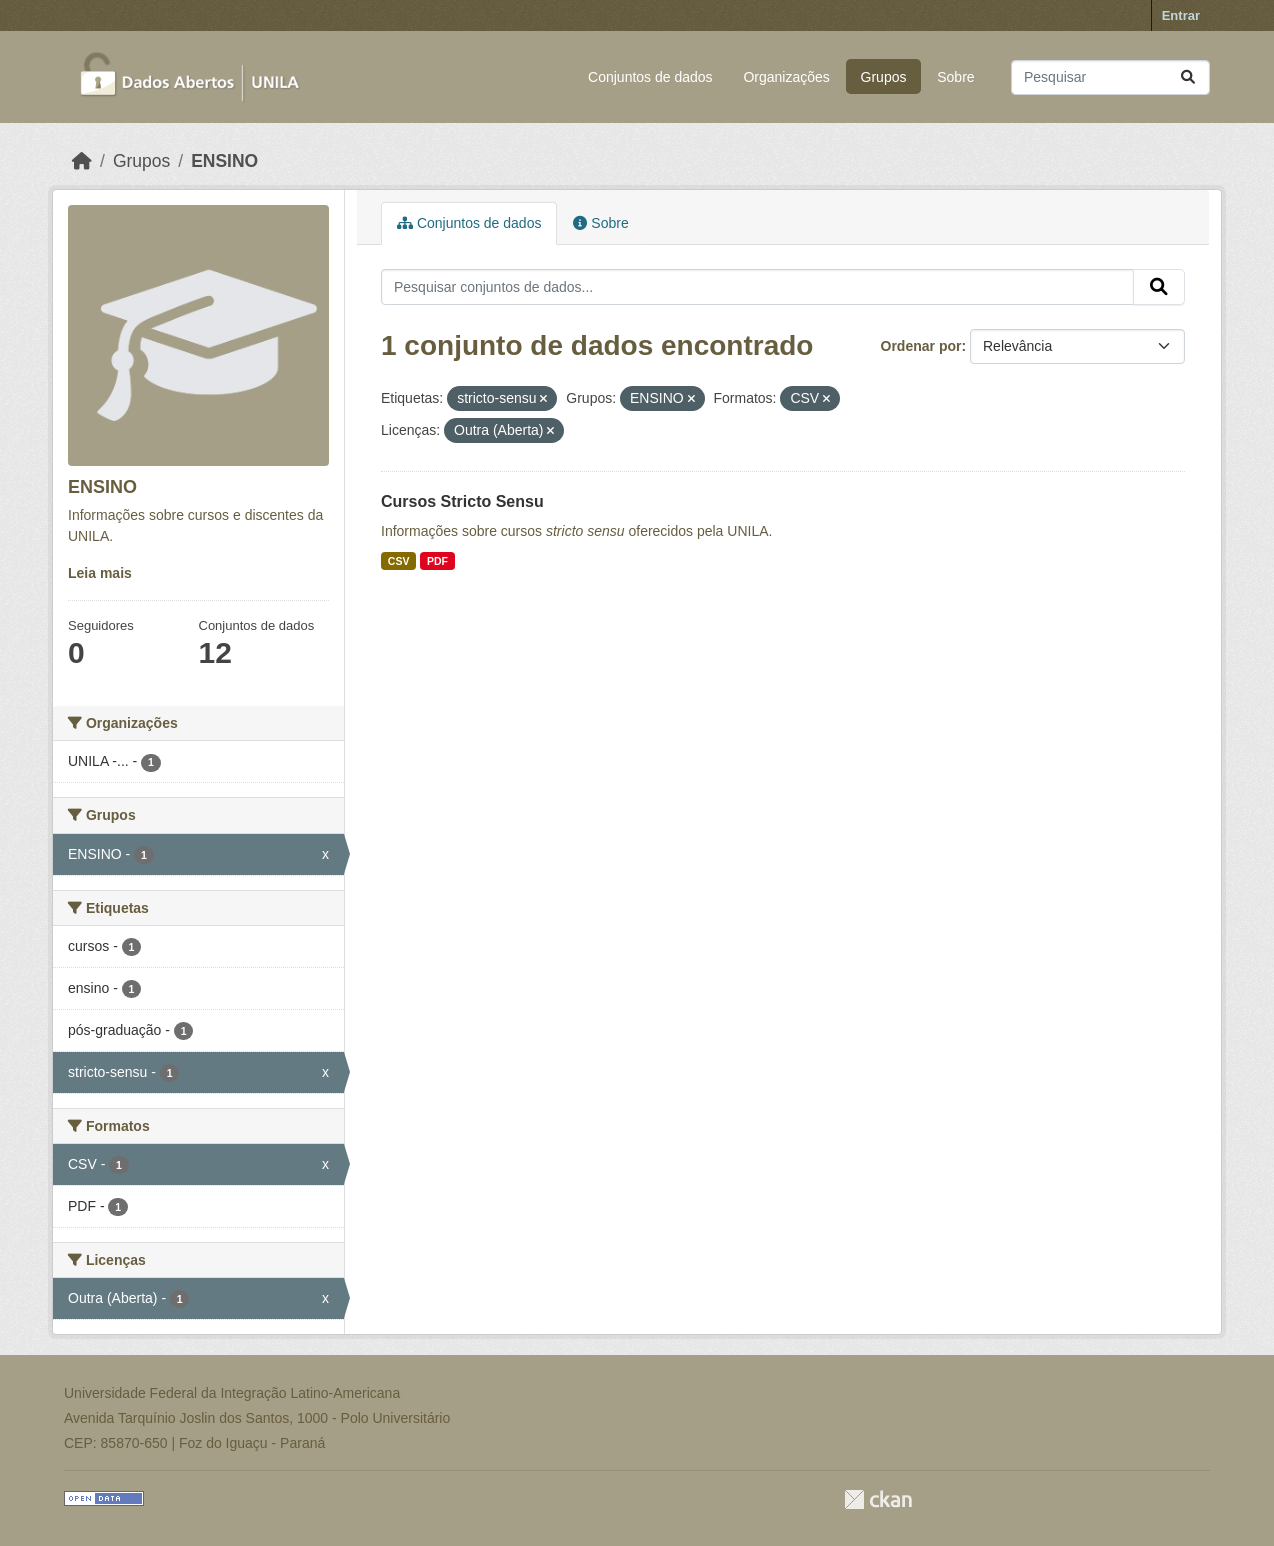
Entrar (1181, 15)
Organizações (786, 77)
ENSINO (224, 161)
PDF (437, 561)
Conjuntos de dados (650, 77)
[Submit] (1188, 77)
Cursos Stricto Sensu (462, 501)
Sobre (955, 77)
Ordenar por (921, 346)
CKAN (878, 1499)
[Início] (82, 161)
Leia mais (100, 573)
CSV (399, 561)
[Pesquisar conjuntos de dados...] (1110, 77)
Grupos (884, 77)
